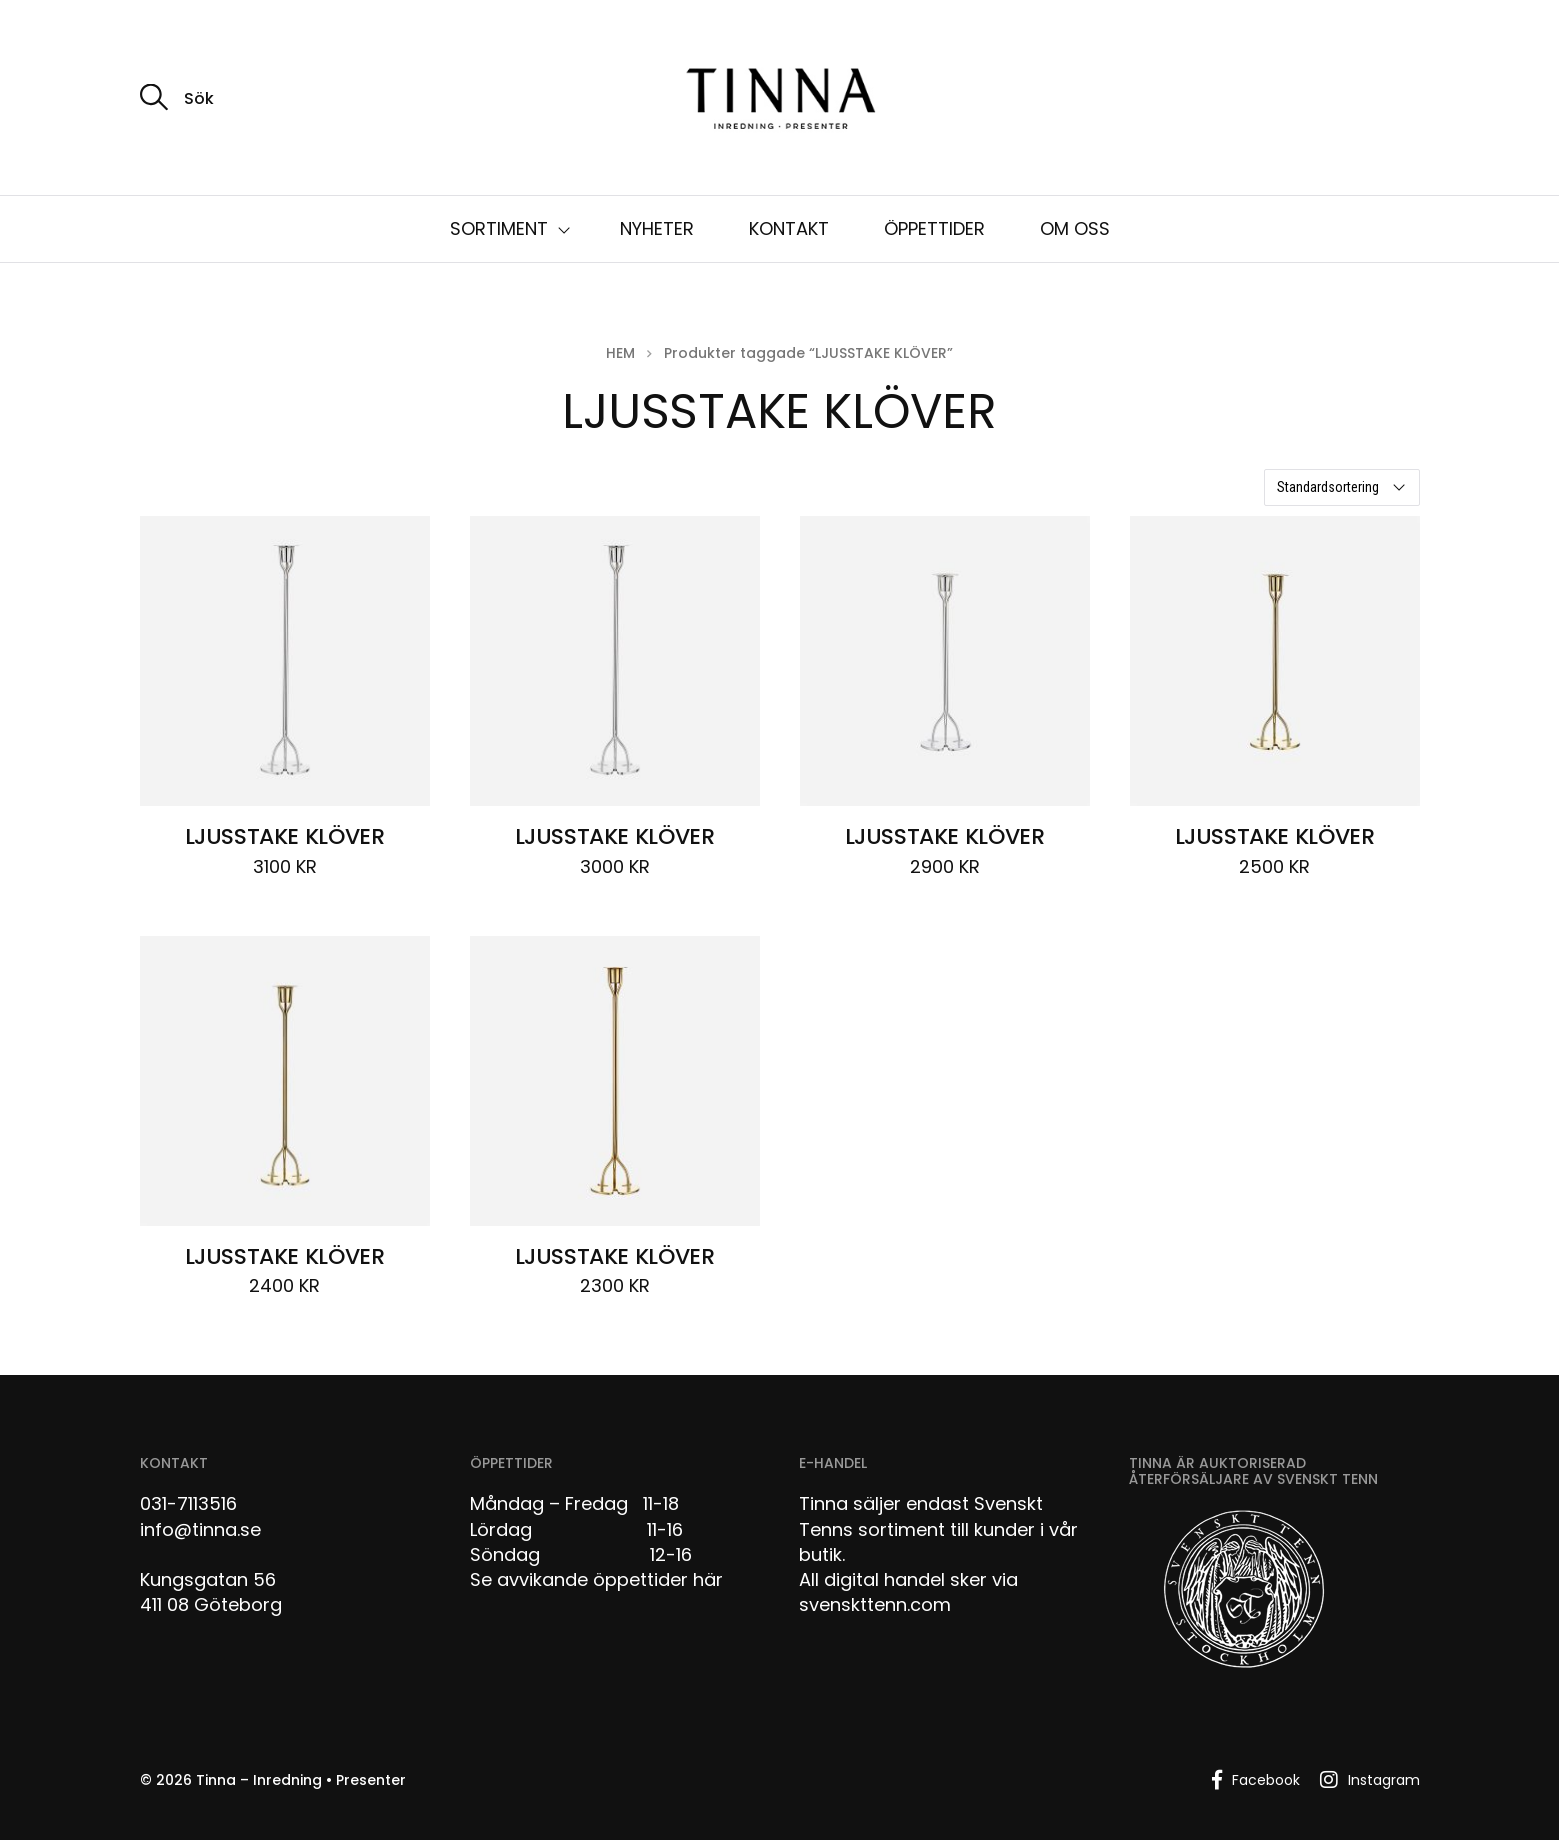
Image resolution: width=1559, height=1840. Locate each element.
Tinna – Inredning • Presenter (301, 1780)
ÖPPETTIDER (934, 228)
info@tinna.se (200, 1529)
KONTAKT (789, 228)
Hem (620, 353)
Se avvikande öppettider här (596, 1579)
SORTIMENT (499, 228)
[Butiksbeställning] (1342, 487)
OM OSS (1075, 228)
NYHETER (657, 228)
